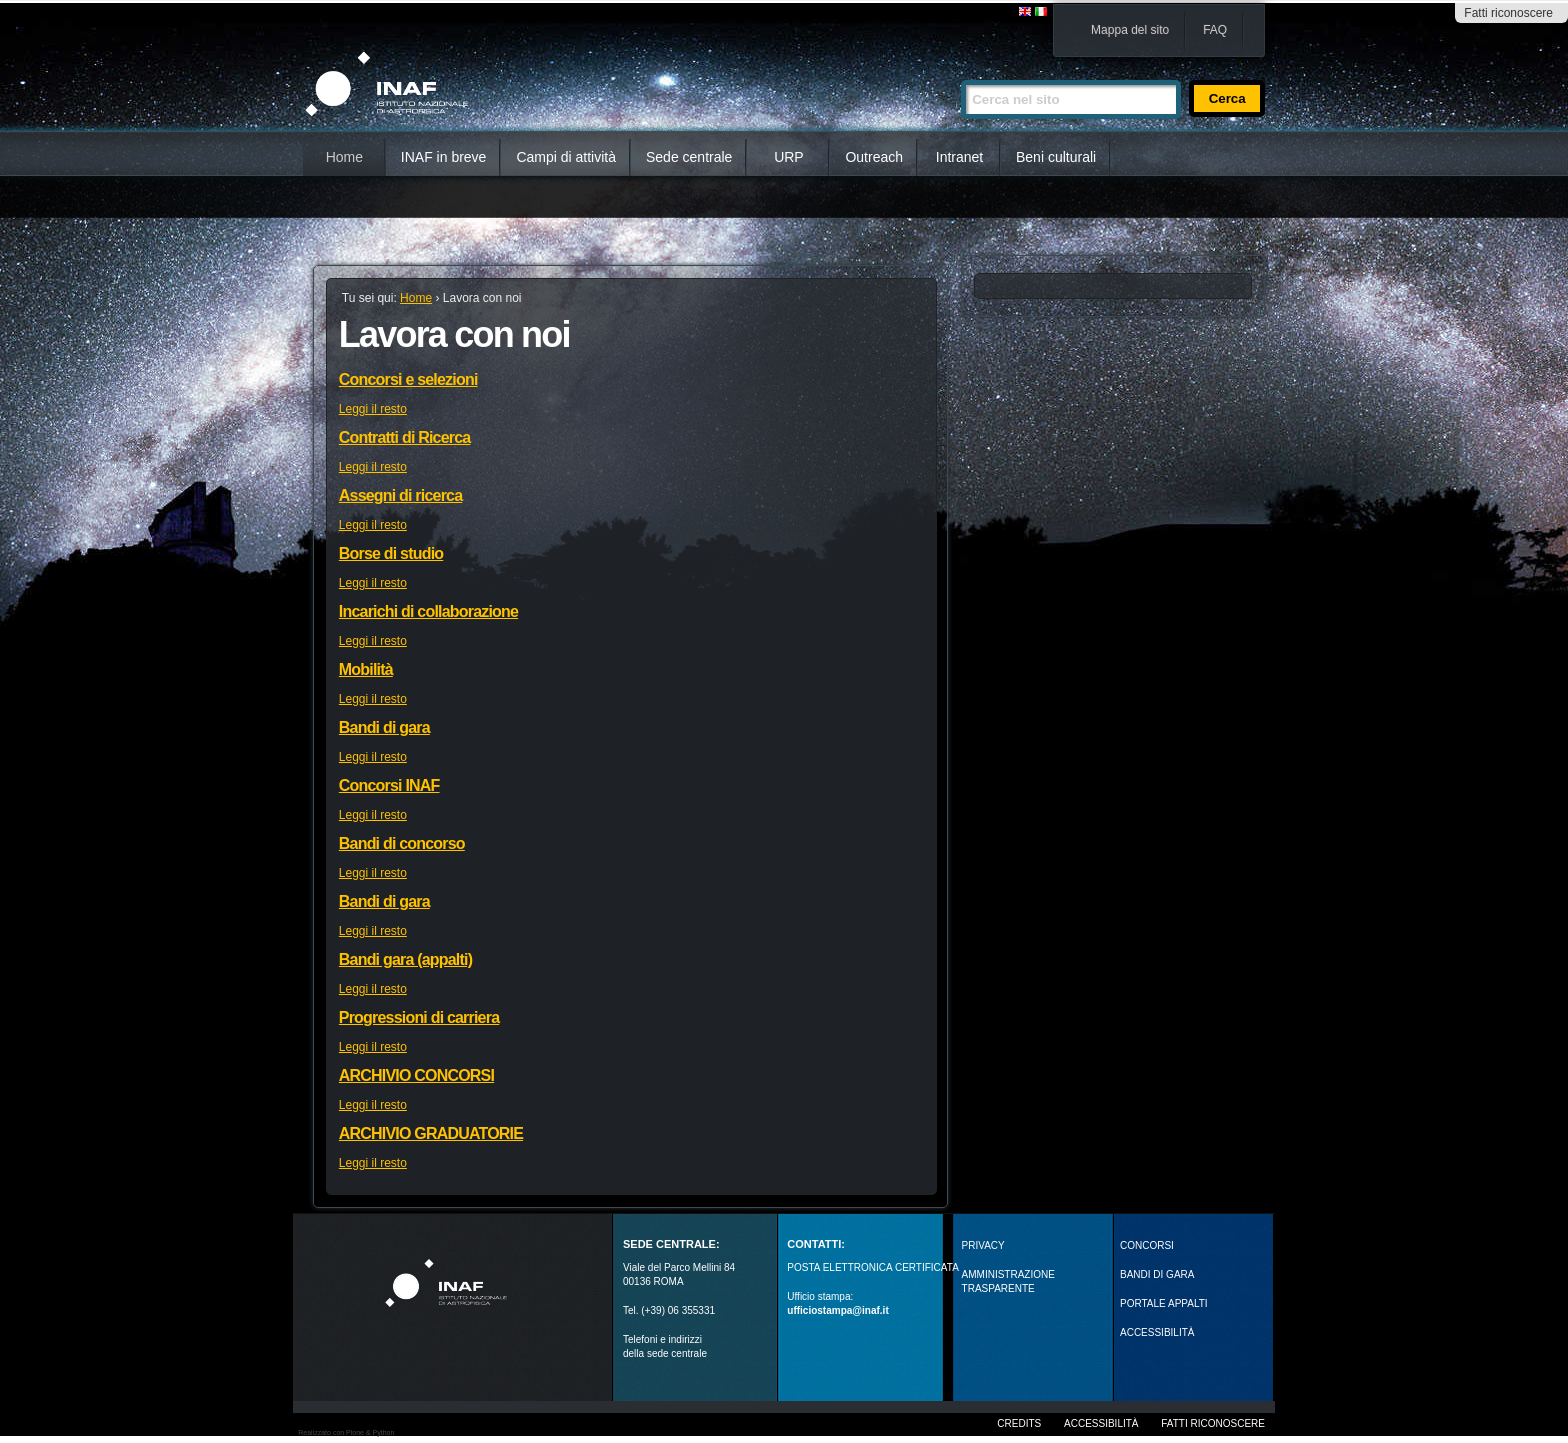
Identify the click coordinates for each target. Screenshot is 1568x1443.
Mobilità (366, 669)
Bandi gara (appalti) (405, 959)
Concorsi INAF (389, 785)
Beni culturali (1056, 157)
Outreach (874, 157)
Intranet (959, 157)
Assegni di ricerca (400, 495)
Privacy (983, 1245)
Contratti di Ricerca (405, 437)
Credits (1019, 1423)
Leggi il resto (373, 409)
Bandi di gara (384, 727)
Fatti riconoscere (1508, 13)
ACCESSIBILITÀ (1157, 1332)
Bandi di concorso (402, 843)
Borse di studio (391, 553)
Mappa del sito (1130, 30)
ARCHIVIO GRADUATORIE (431, 1133)
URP (789, 157)
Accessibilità (1101, 1423)
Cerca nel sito (960, 71)
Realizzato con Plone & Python (346, 1432)
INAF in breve (444, 157)
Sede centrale (689, 157)
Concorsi (1147, 1245)
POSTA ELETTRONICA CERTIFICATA (873, 1267)
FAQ (1215, 30)
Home (344, 157)
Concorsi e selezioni (408, 379)
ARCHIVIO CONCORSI (416, 1075)
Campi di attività (566, 157)
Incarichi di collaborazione (428, 611)
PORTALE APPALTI (1164, 1303)
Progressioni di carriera (419, 1017)
